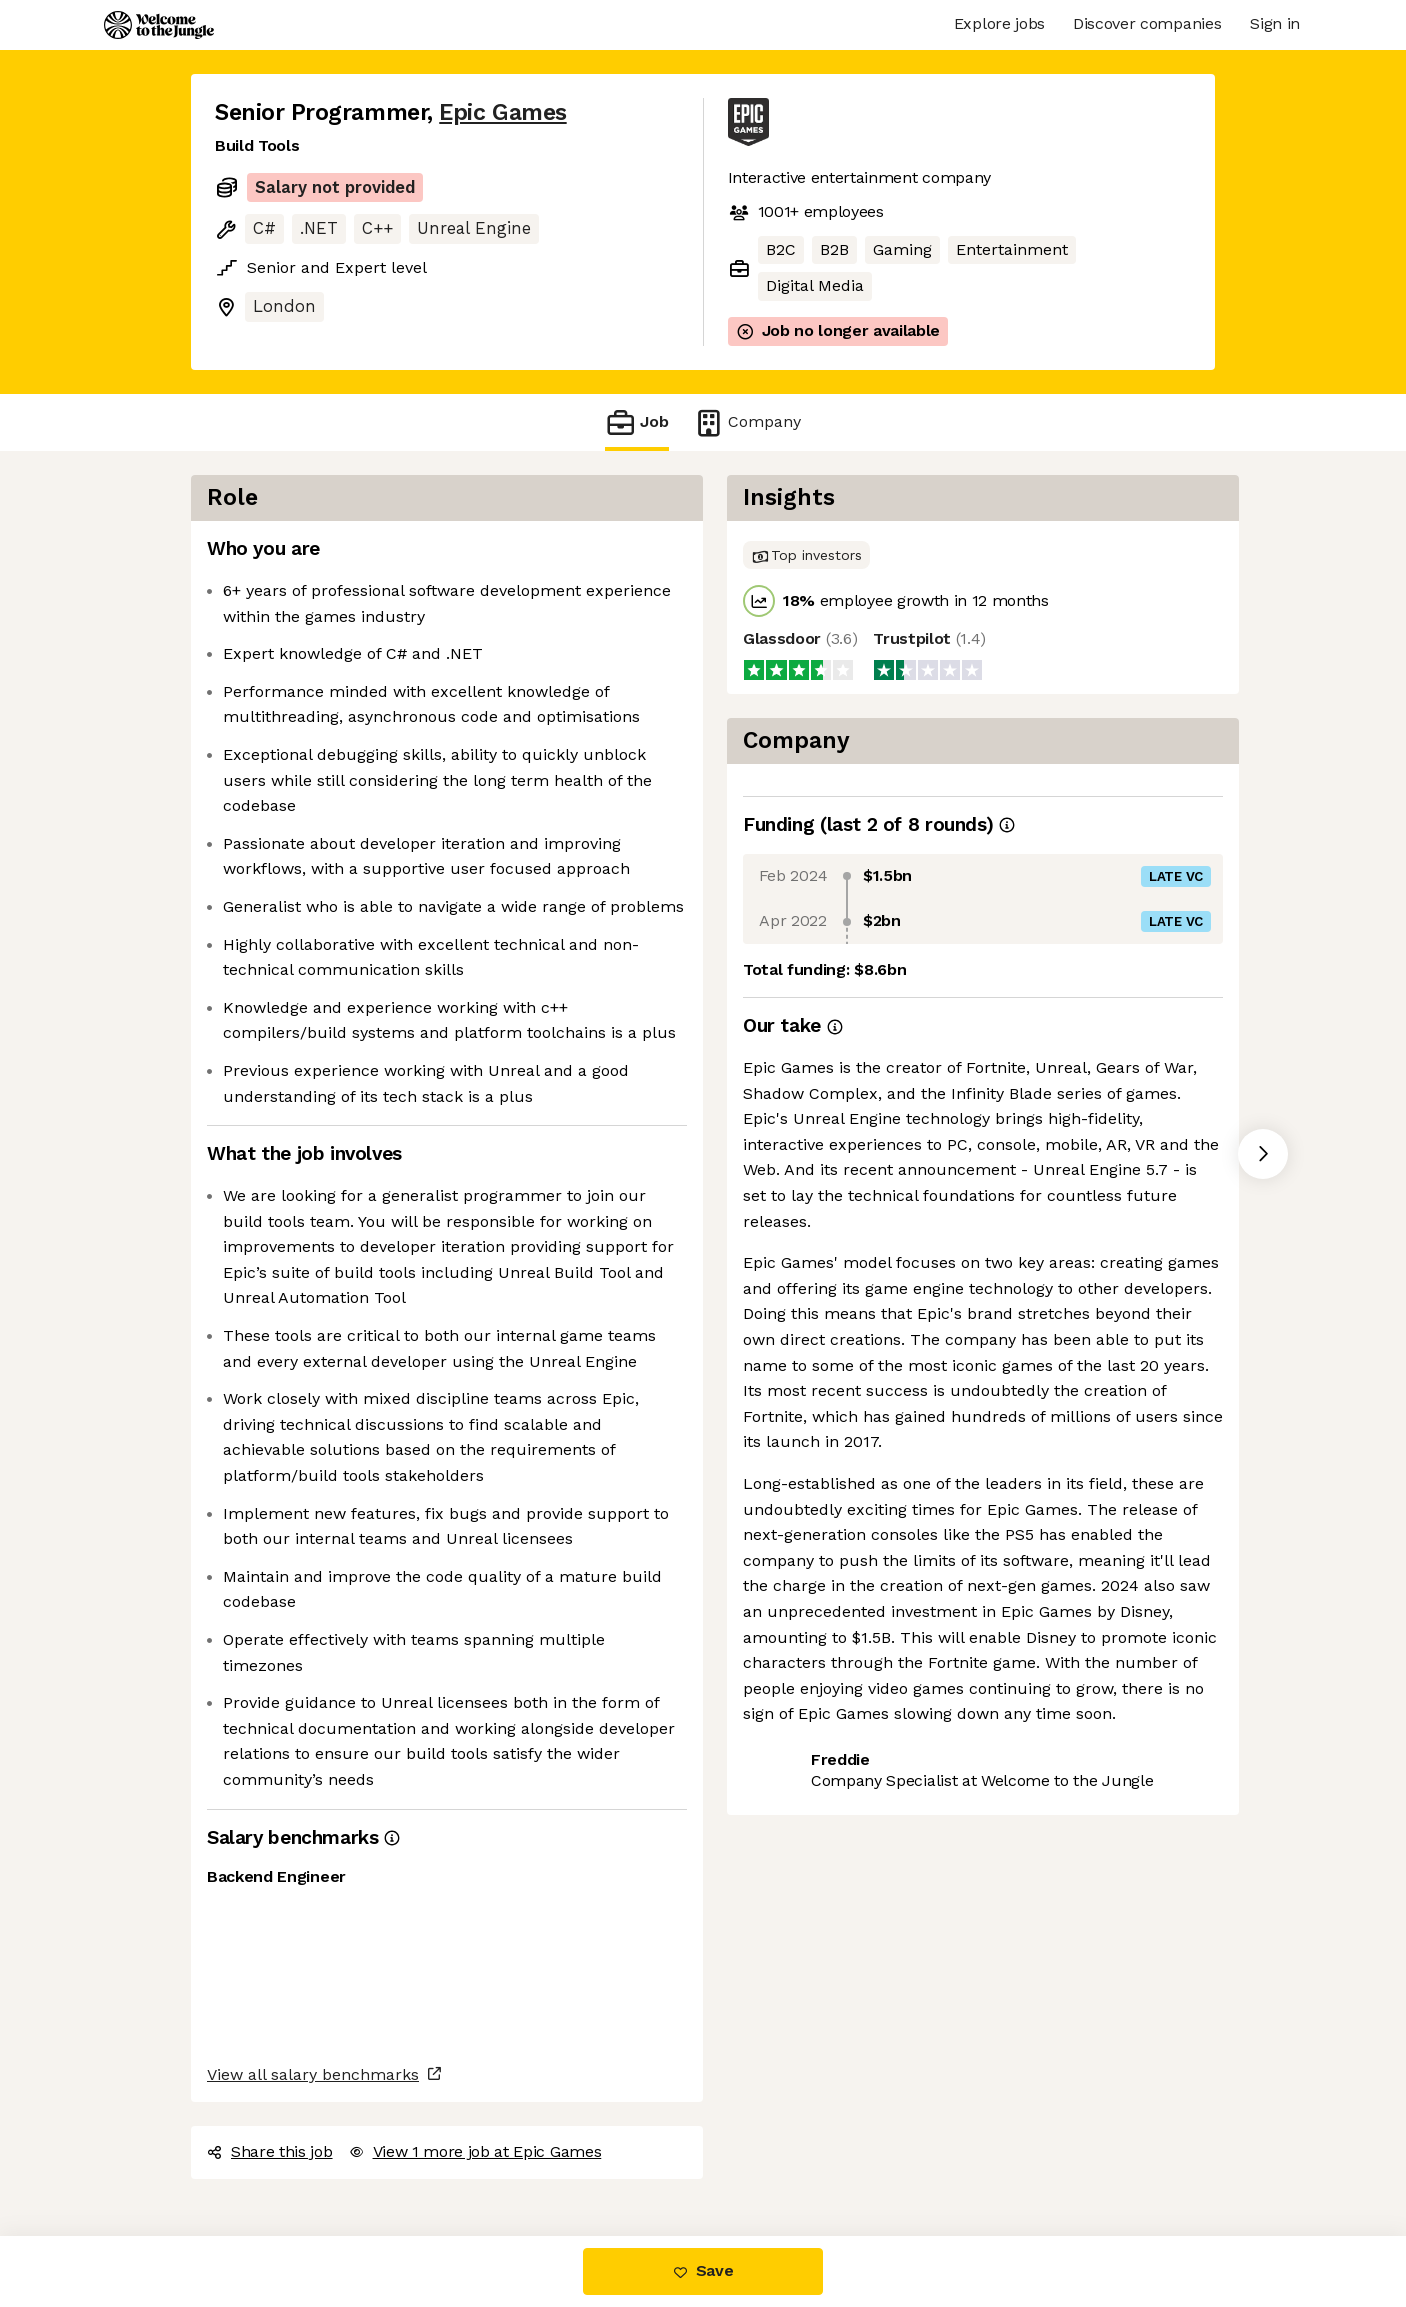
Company (747, 422)
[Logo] (159, 25)
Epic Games (502, 112)
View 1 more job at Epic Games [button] (475, 2151)
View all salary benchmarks (313, 2074)
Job (637, 422)
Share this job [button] (270, 2151)
